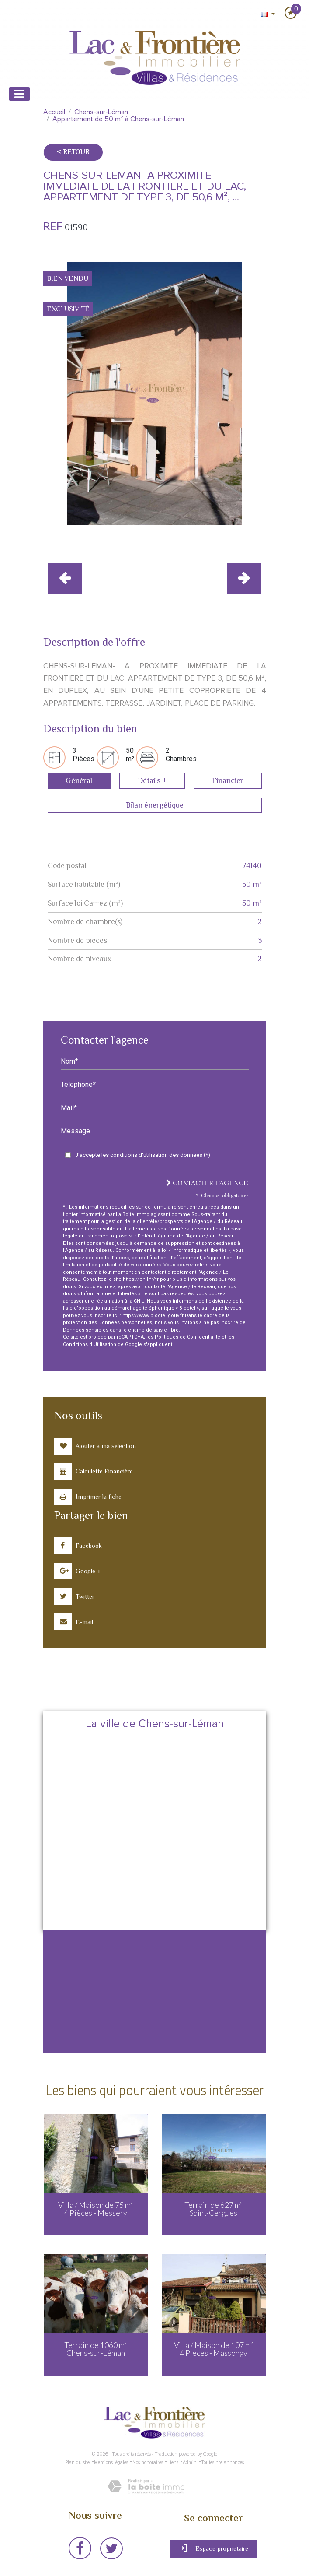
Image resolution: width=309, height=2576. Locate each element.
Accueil (54, 112)
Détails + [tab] (152, 780)
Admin (190, 2462)
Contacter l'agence (207, 1183)
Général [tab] (79, 780)
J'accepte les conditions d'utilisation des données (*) (142, 1155)
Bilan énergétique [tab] (155, 805)
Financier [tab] (227, 780)
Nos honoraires (147, 2462)
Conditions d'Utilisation (89, 1344)
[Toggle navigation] (19, 94)
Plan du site (77, 2462)
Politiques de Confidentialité (187, 1337)
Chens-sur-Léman (101, 112)
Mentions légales (111, 2462)
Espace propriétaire (213, 2548)
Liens (172, 2462)
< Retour (73, 152)
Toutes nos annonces (222, 2462)
